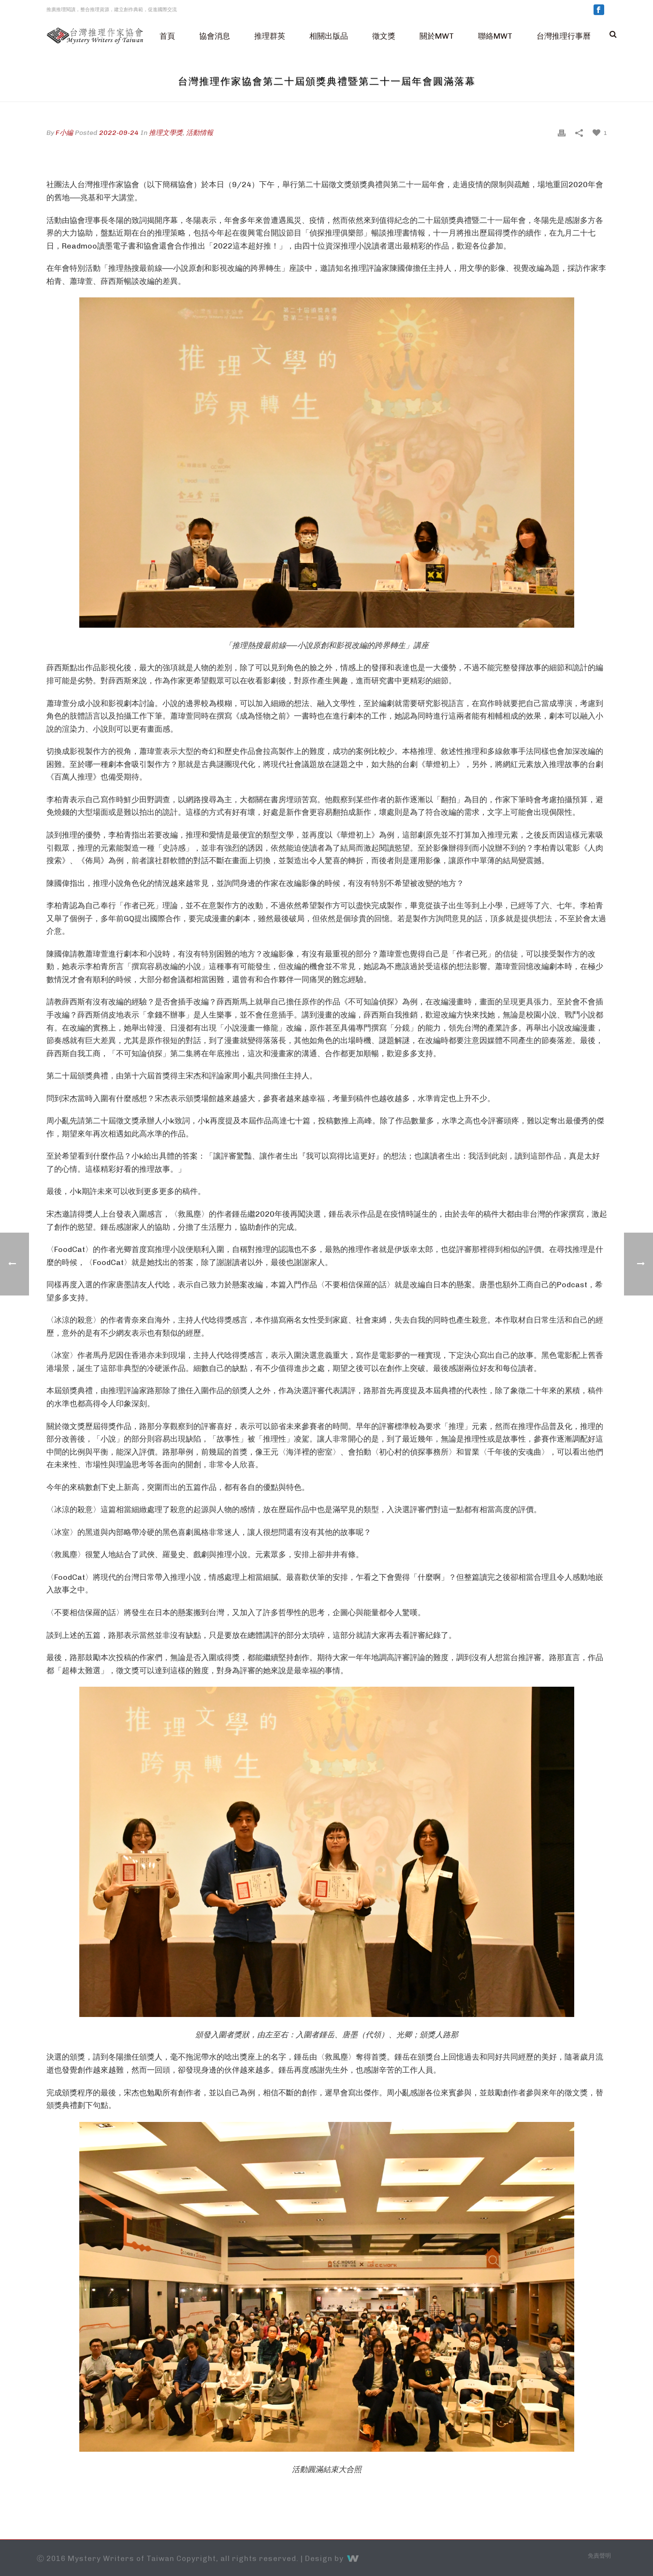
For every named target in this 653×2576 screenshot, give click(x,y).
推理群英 (269, 36)
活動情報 (199, 133)
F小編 (64, 133)
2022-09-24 (119, 133)
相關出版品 (328, 36)
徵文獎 (383, 36)
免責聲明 (599, 2555)
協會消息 (214, 36)
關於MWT (437, 36)
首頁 (167, 36)
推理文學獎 (166, 133)
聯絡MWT (495, 36)
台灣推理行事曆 (564, 36)
